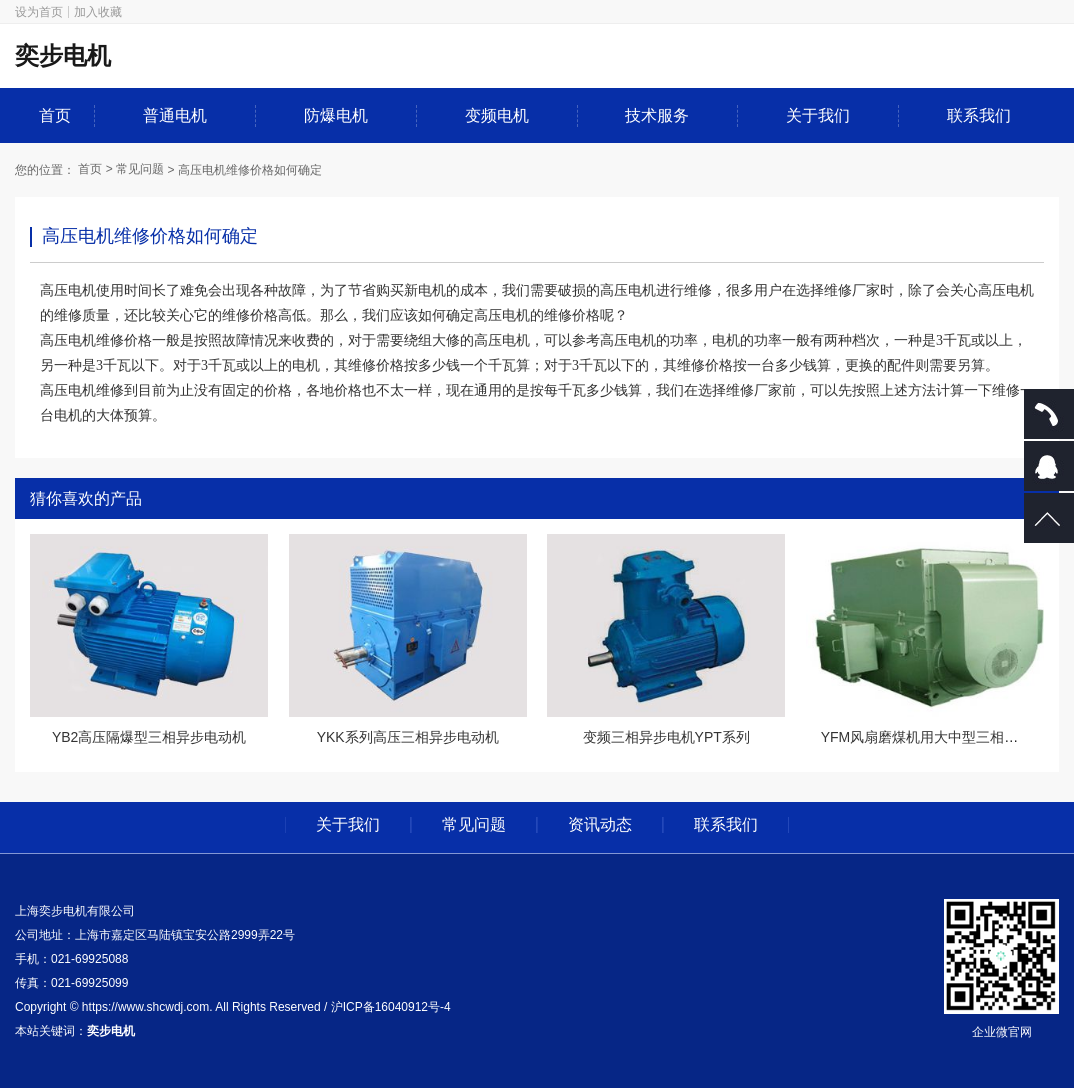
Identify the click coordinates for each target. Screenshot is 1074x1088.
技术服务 (657, 115)
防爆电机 (336, 115)
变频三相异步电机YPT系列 (666, 737)
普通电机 (175, 115)
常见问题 (140, 169)
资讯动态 (600, 825)
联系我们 (979, 115)
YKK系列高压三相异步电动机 (408, 737)
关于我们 (818, 115)
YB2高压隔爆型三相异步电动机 (149, 737)
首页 (55, 115)
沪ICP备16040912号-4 (391, 1007)
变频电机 (497, 115)
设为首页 (39, 12)
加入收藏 (98, 12)
